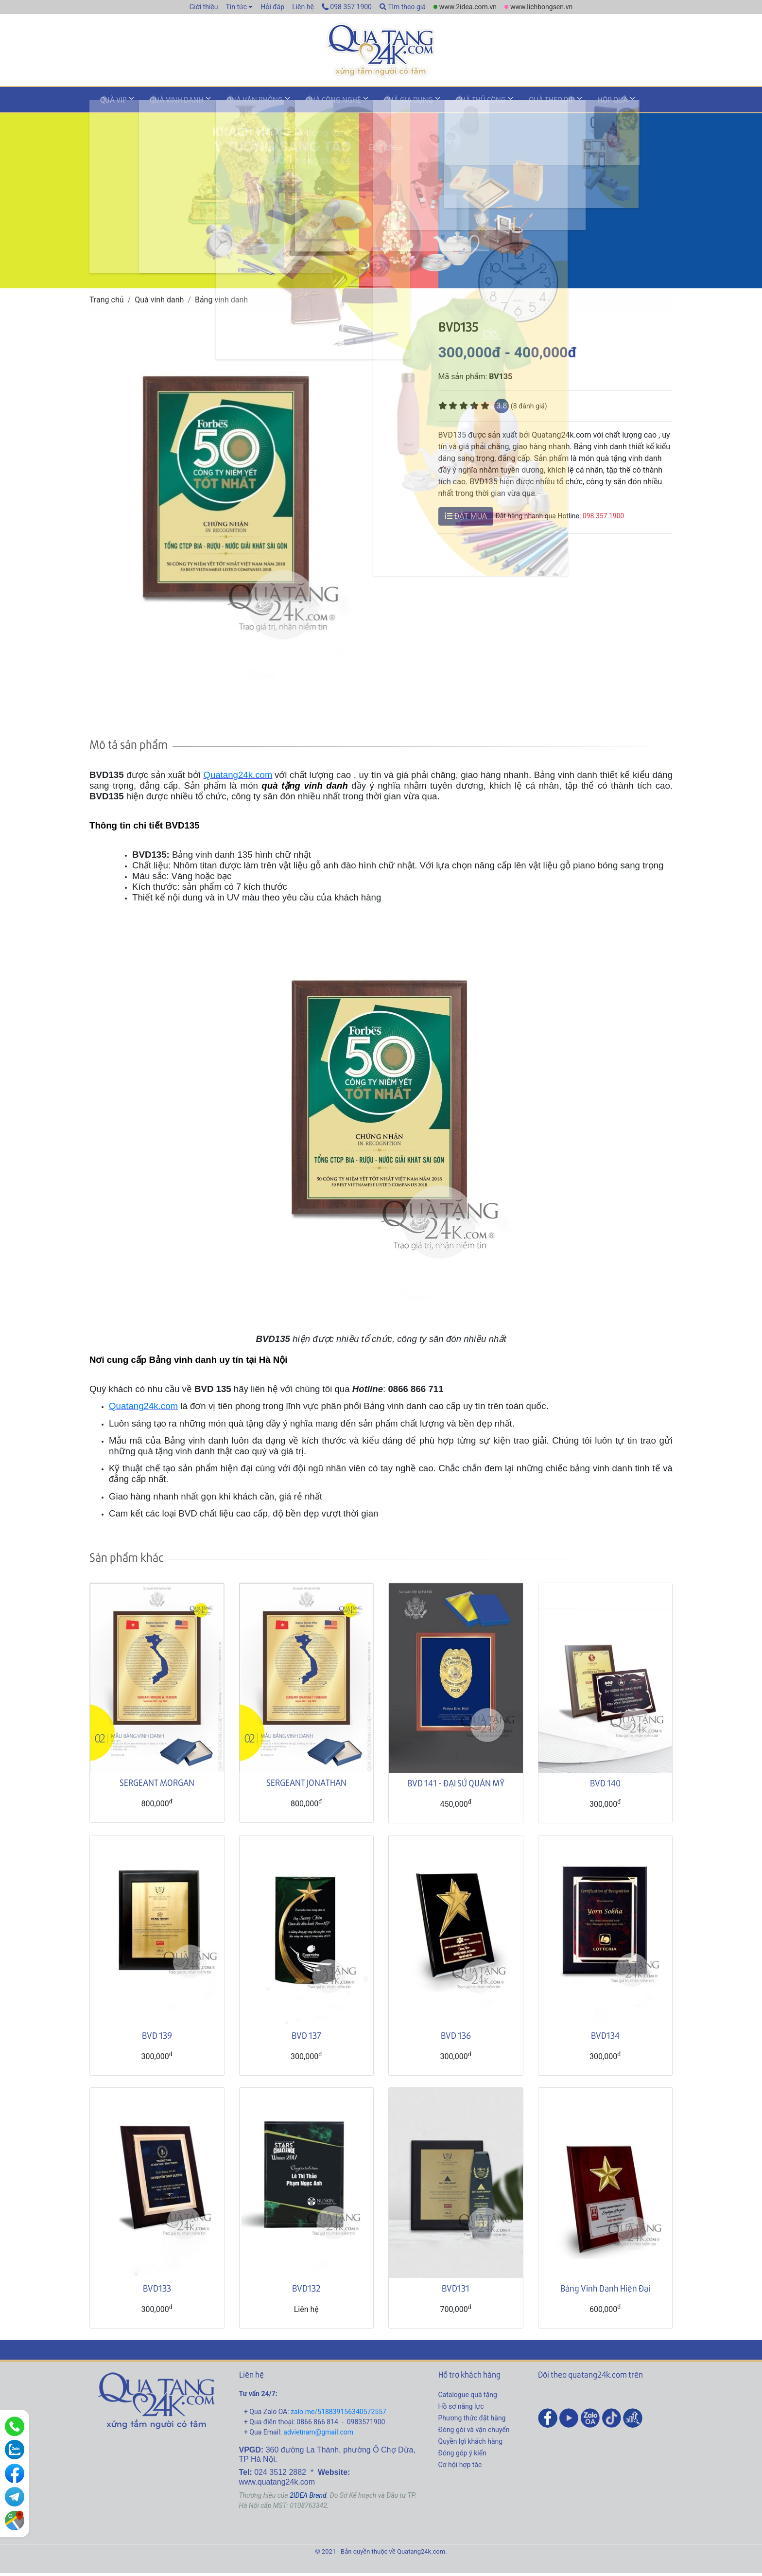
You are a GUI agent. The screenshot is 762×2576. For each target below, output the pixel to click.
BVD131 (455, 2290)
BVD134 (605, 2038)
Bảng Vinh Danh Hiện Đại (605, 2290)
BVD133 (157, 2290)
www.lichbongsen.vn (541, 7)
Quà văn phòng (237, 104)
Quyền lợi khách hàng (470, 2444)
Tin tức (236, 7)
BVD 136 (456, 2038)
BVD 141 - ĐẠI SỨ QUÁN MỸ (455, 1785)
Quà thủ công (443, 104)
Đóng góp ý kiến (462, 2455)
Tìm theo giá (403, 7)
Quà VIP (110, 104)
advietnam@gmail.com (318, 2434)
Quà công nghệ (309, 104)
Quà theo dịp (508, 104)
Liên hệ (303, 7)
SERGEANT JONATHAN (306, 1785)
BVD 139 (157, 2038)
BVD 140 (605, 1785)
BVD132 (306, 2290)
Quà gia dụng (377, 104)
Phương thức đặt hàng (472, 2420)
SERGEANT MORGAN (157, 1785)
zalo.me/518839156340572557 (338, 2414)
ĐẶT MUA (466, 518)
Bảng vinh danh (221, 302)
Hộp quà (562, 104)
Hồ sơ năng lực (461, 2409)
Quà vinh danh (166, 104)
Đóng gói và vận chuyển (474, 2432)
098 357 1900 (347, 7)
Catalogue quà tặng (467, 2397)
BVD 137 (306, 2038)
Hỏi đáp (272, 7)
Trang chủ (106, 302)
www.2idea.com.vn (468, 7)
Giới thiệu (204, 7)
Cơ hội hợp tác (460, 2467)
